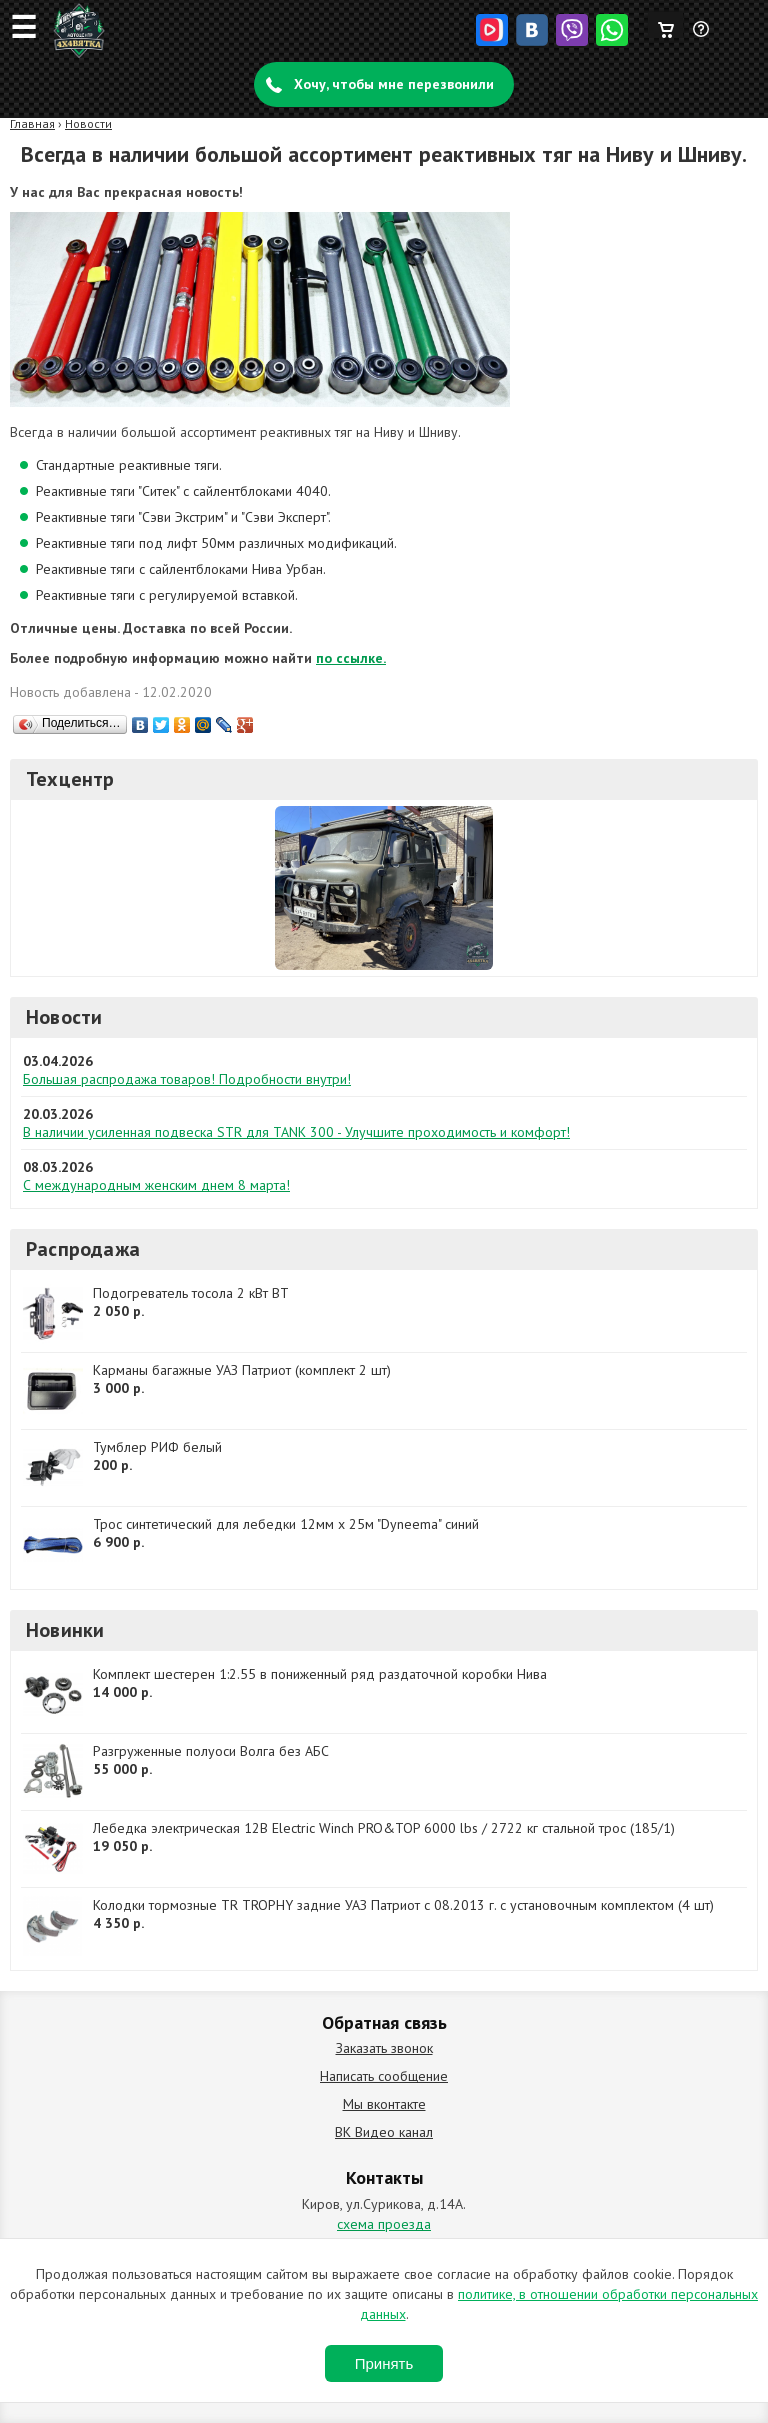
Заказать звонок (384, 2048)
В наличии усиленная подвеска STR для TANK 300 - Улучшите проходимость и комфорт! (296, 1132)
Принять (384, 2363)
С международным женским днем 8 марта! (156, 1185)
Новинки (65, 1630)
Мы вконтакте (384, 2104)
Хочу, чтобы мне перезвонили (394, 84)
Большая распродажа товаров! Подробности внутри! (187, 1079)
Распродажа (83, 1249)
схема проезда (384, 2224)
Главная (32, 123)
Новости (88, 123)
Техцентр (70, 779)
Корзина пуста (665, 25)
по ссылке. (351, 658)
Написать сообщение (384, 2076)
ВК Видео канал (384, 2132)
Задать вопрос (702, 37)
